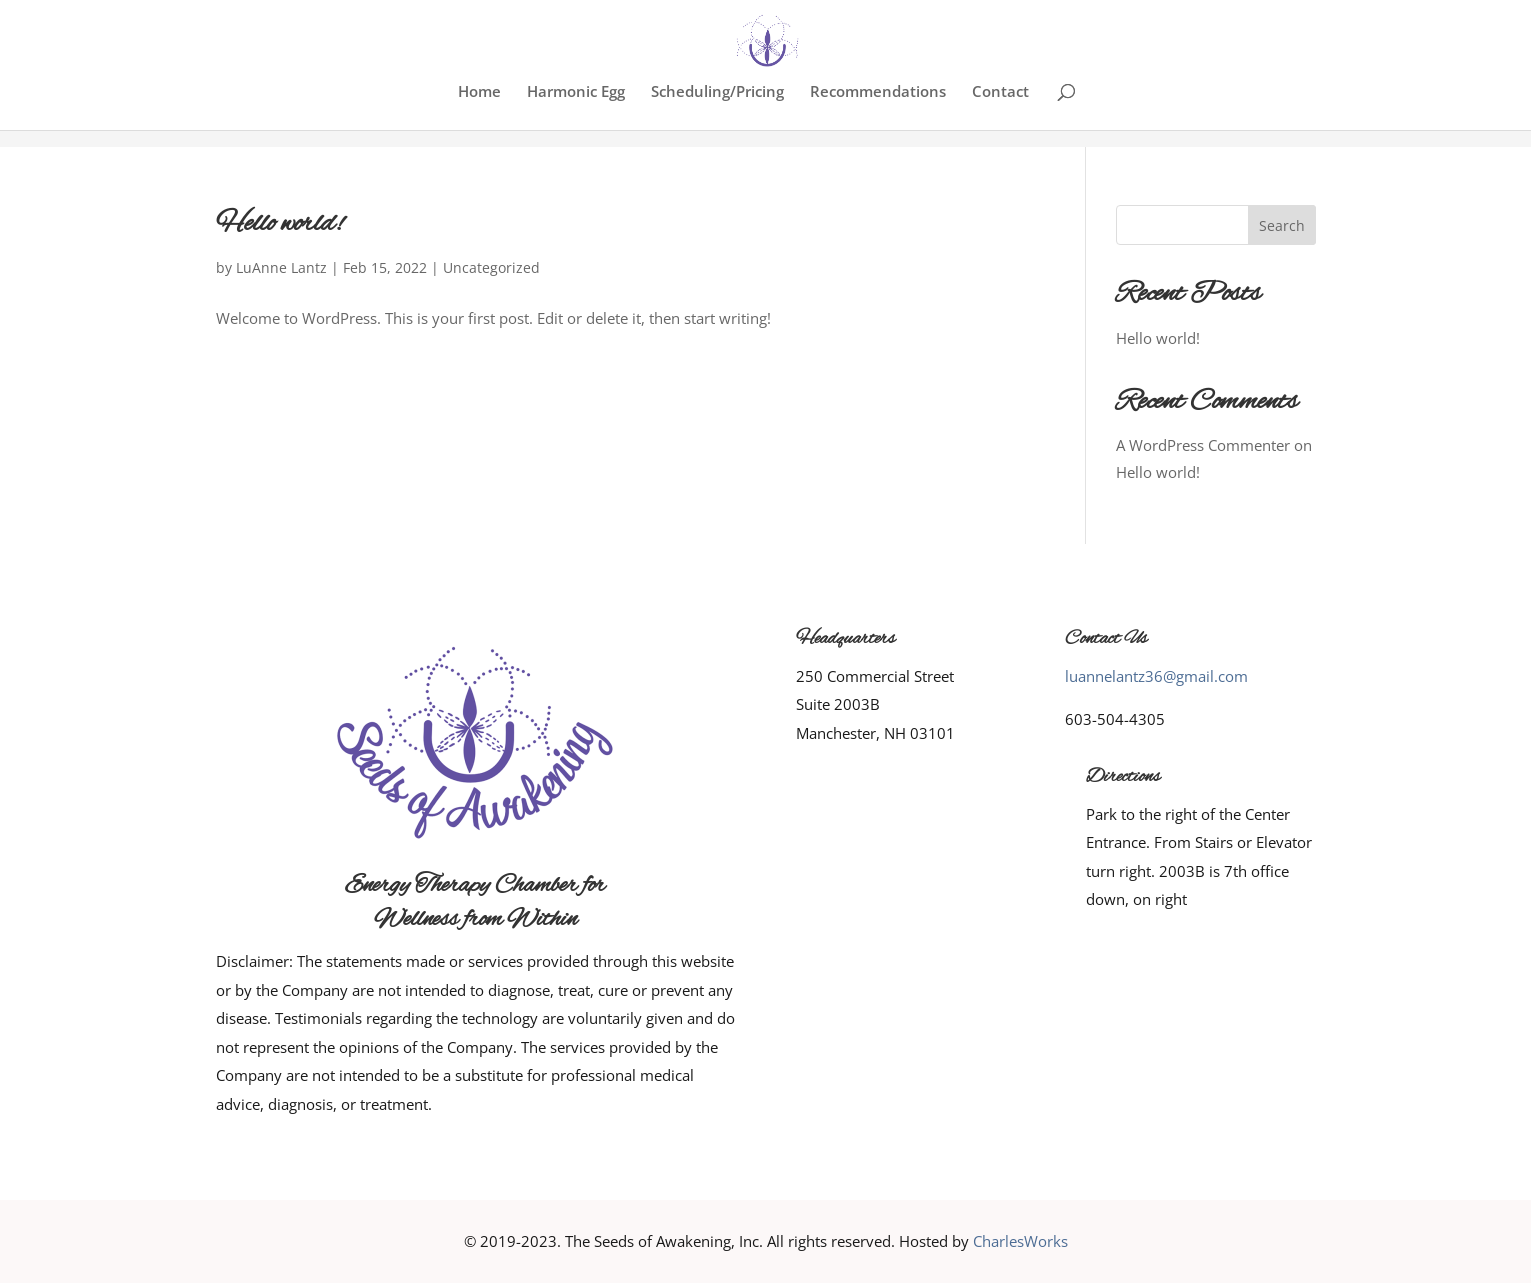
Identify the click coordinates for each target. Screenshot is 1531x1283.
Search (1282, 225)
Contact (1000, 92)
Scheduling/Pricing (717, 92)
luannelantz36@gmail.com (1156, 676)
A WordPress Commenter (1203, 445)
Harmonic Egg (576, 92)
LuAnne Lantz (281, 267)
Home (479, 92)
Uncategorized (491, 267)
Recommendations (878, 92)
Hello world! (279, 224)
